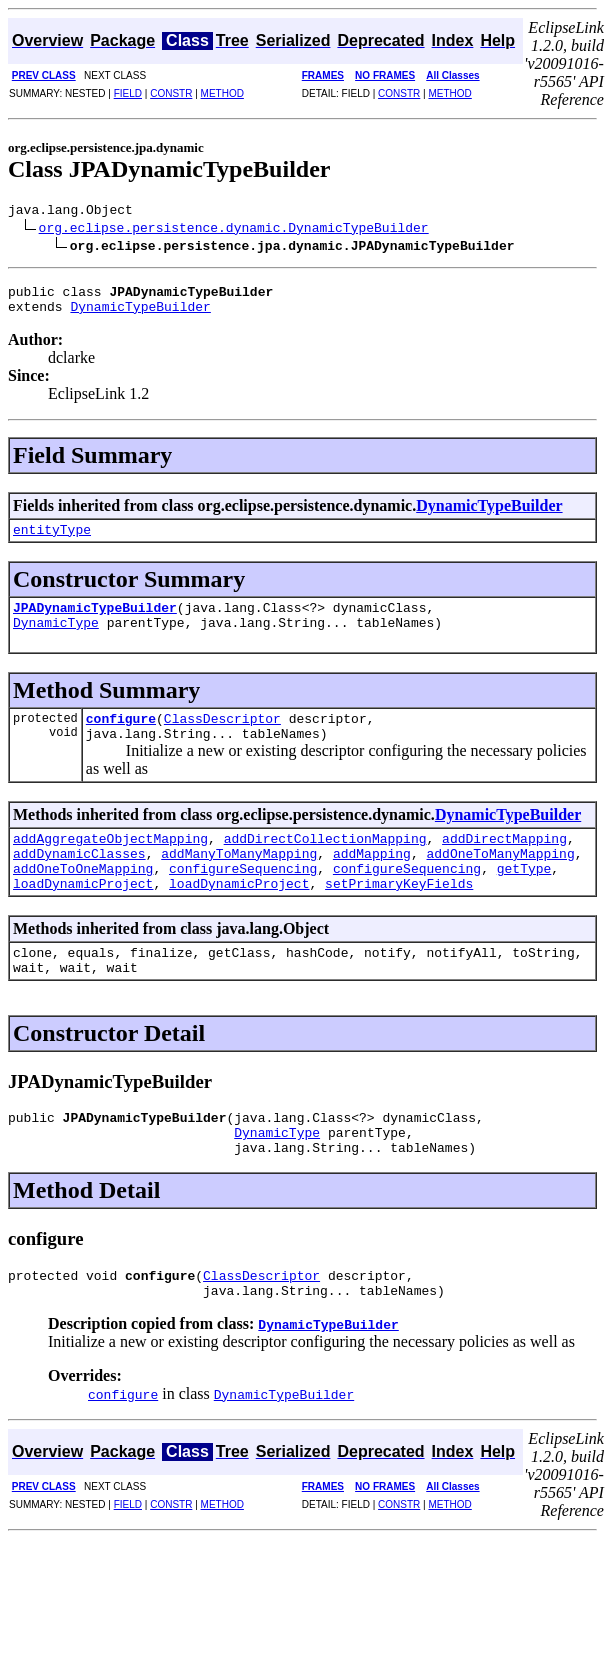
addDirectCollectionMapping (325, 865)
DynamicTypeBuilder (140, 315)
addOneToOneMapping (83, 901)
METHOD (222, 93)
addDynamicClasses (79, 883)
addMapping (372, 883)
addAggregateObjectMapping (110, 865)
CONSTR (171, 93)
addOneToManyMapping (500, 883)
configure (121, 739)
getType (524, 901)
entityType (52, 541)
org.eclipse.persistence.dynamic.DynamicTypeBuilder (234, 230)
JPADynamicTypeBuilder (95, 622)
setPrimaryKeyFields (399, 919)
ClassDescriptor (222, 739)
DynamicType (56, 640)
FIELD (128, 93)
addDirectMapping (504, 865)
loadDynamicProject (83, 919)
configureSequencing (243, 901)
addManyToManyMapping (239, 883)
